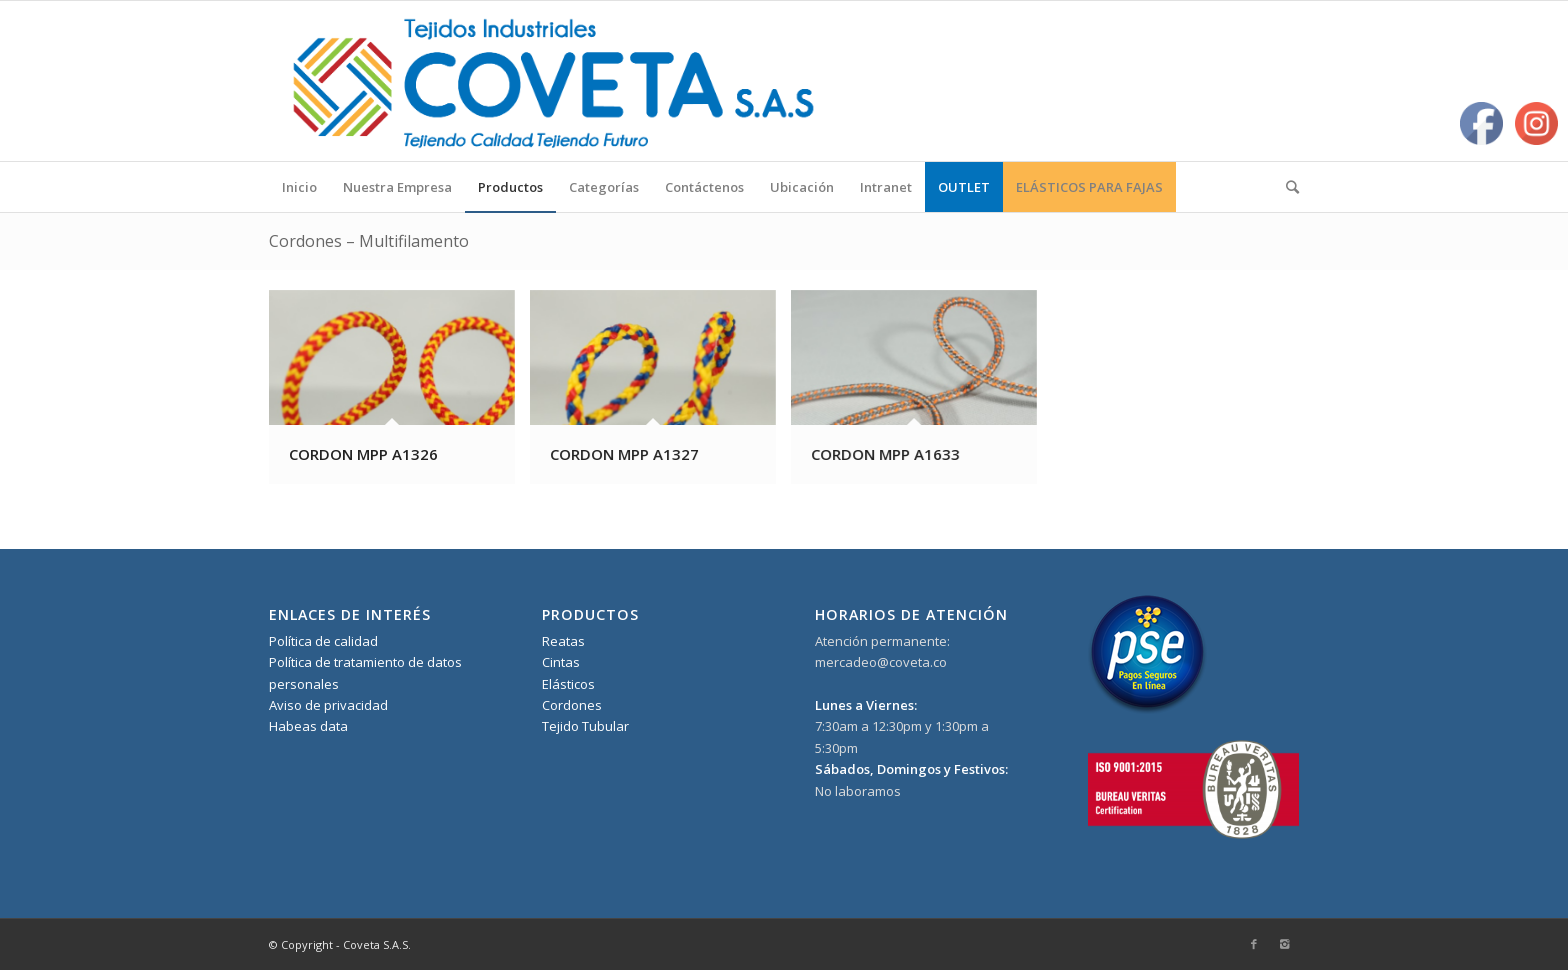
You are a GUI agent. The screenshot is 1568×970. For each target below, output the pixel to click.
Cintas (561, 662)
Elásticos (568, 684)
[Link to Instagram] (1284, 944)
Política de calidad (323, 641)
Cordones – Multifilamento (369, 241)
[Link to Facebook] (1254, 944)
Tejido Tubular (585, 726)
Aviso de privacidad (328, 705)
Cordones (572, 705)
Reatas (563, 641)
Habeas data (308, 726)
